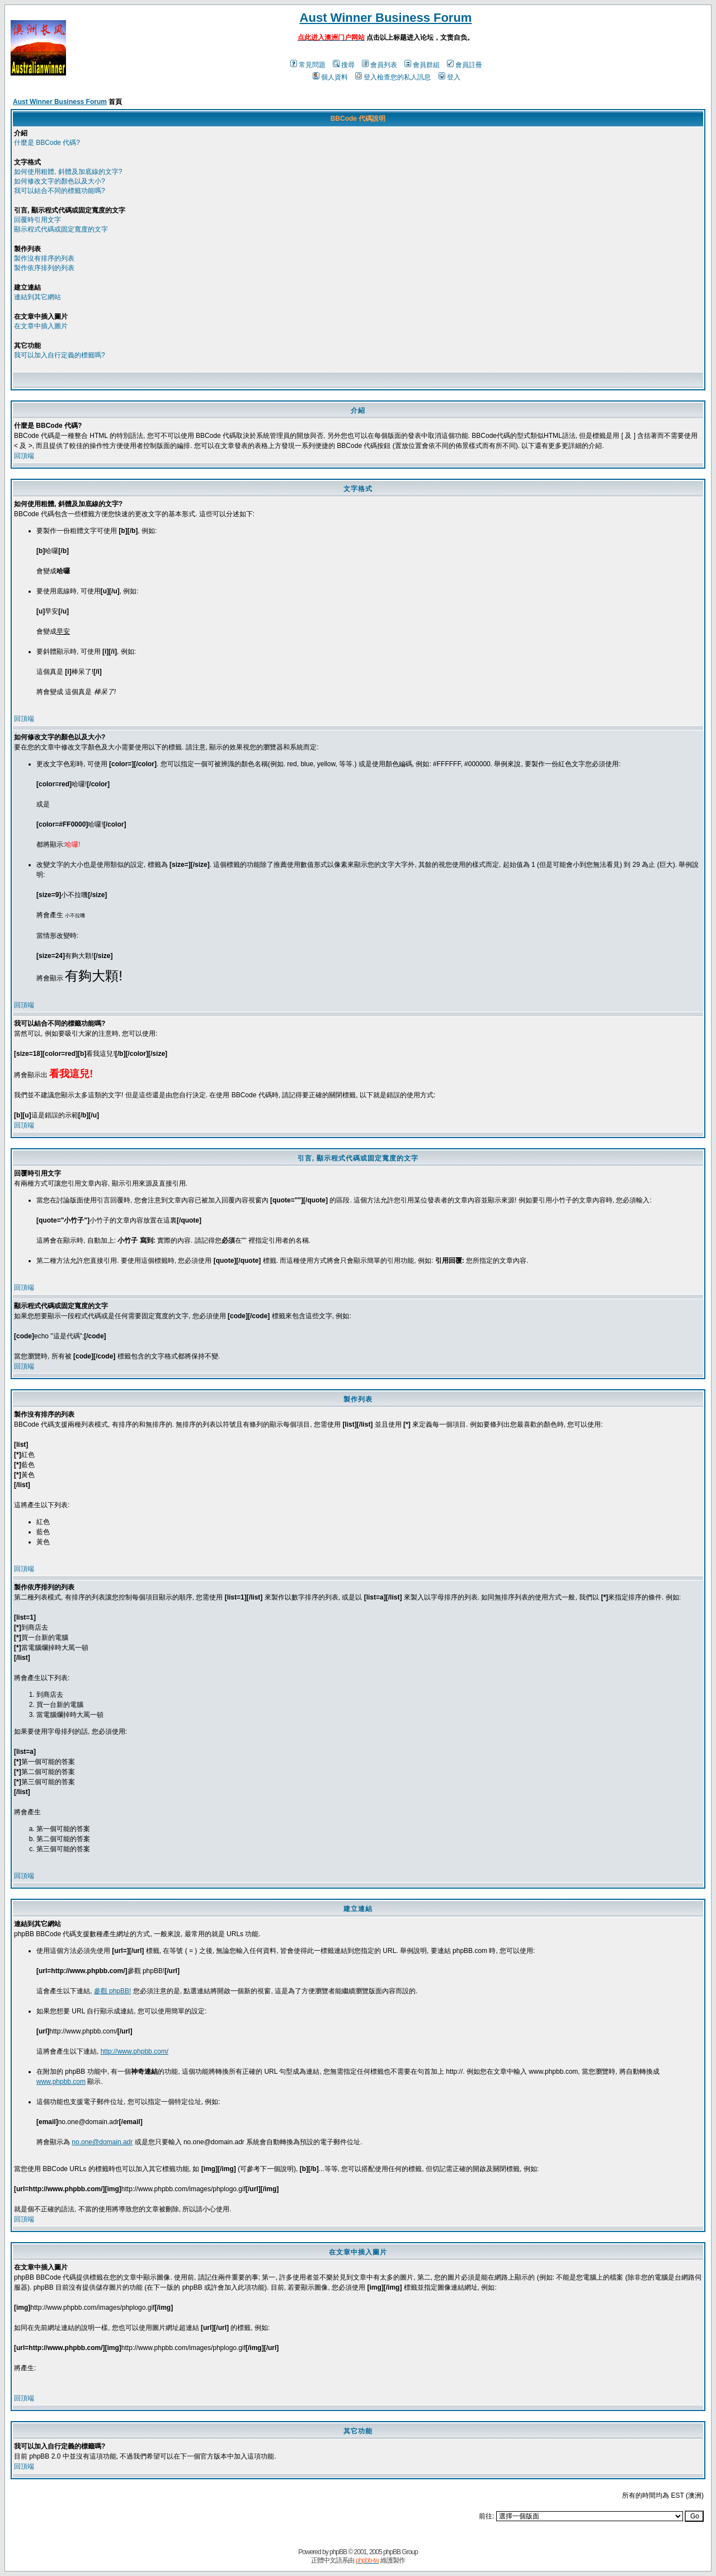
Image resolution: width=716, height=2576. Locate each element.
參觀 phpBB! (112, 1991)
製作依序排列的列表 (44, 268)
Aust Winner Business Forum (386, 18)
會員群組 (422, 65)
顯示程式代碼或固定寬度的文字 (61, 229)
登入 (449, 77)
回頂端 (24, 456)
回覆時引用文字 (37, 220)
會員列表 (379, 65)
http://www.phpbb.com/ (134, 2051)
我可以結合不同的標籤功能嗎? (59, 191)
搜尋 (344, 65)
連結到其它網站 (37, 297)
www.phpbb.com (61, 2082)
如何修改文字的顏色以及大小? (59, 181)
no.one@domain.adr (102, 2142)
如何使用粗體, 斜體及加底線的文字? (68, 172)
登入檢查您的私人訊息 (393, 77)
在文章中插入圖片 (41, 326)
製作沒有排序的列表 (44, 258)
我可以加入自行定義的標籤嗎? (59, 355)
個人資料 (330, 77)
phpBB (338, 2552)
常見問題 (308, 65)
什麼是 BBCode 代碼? (47, 143)
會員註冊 (464, 65)
